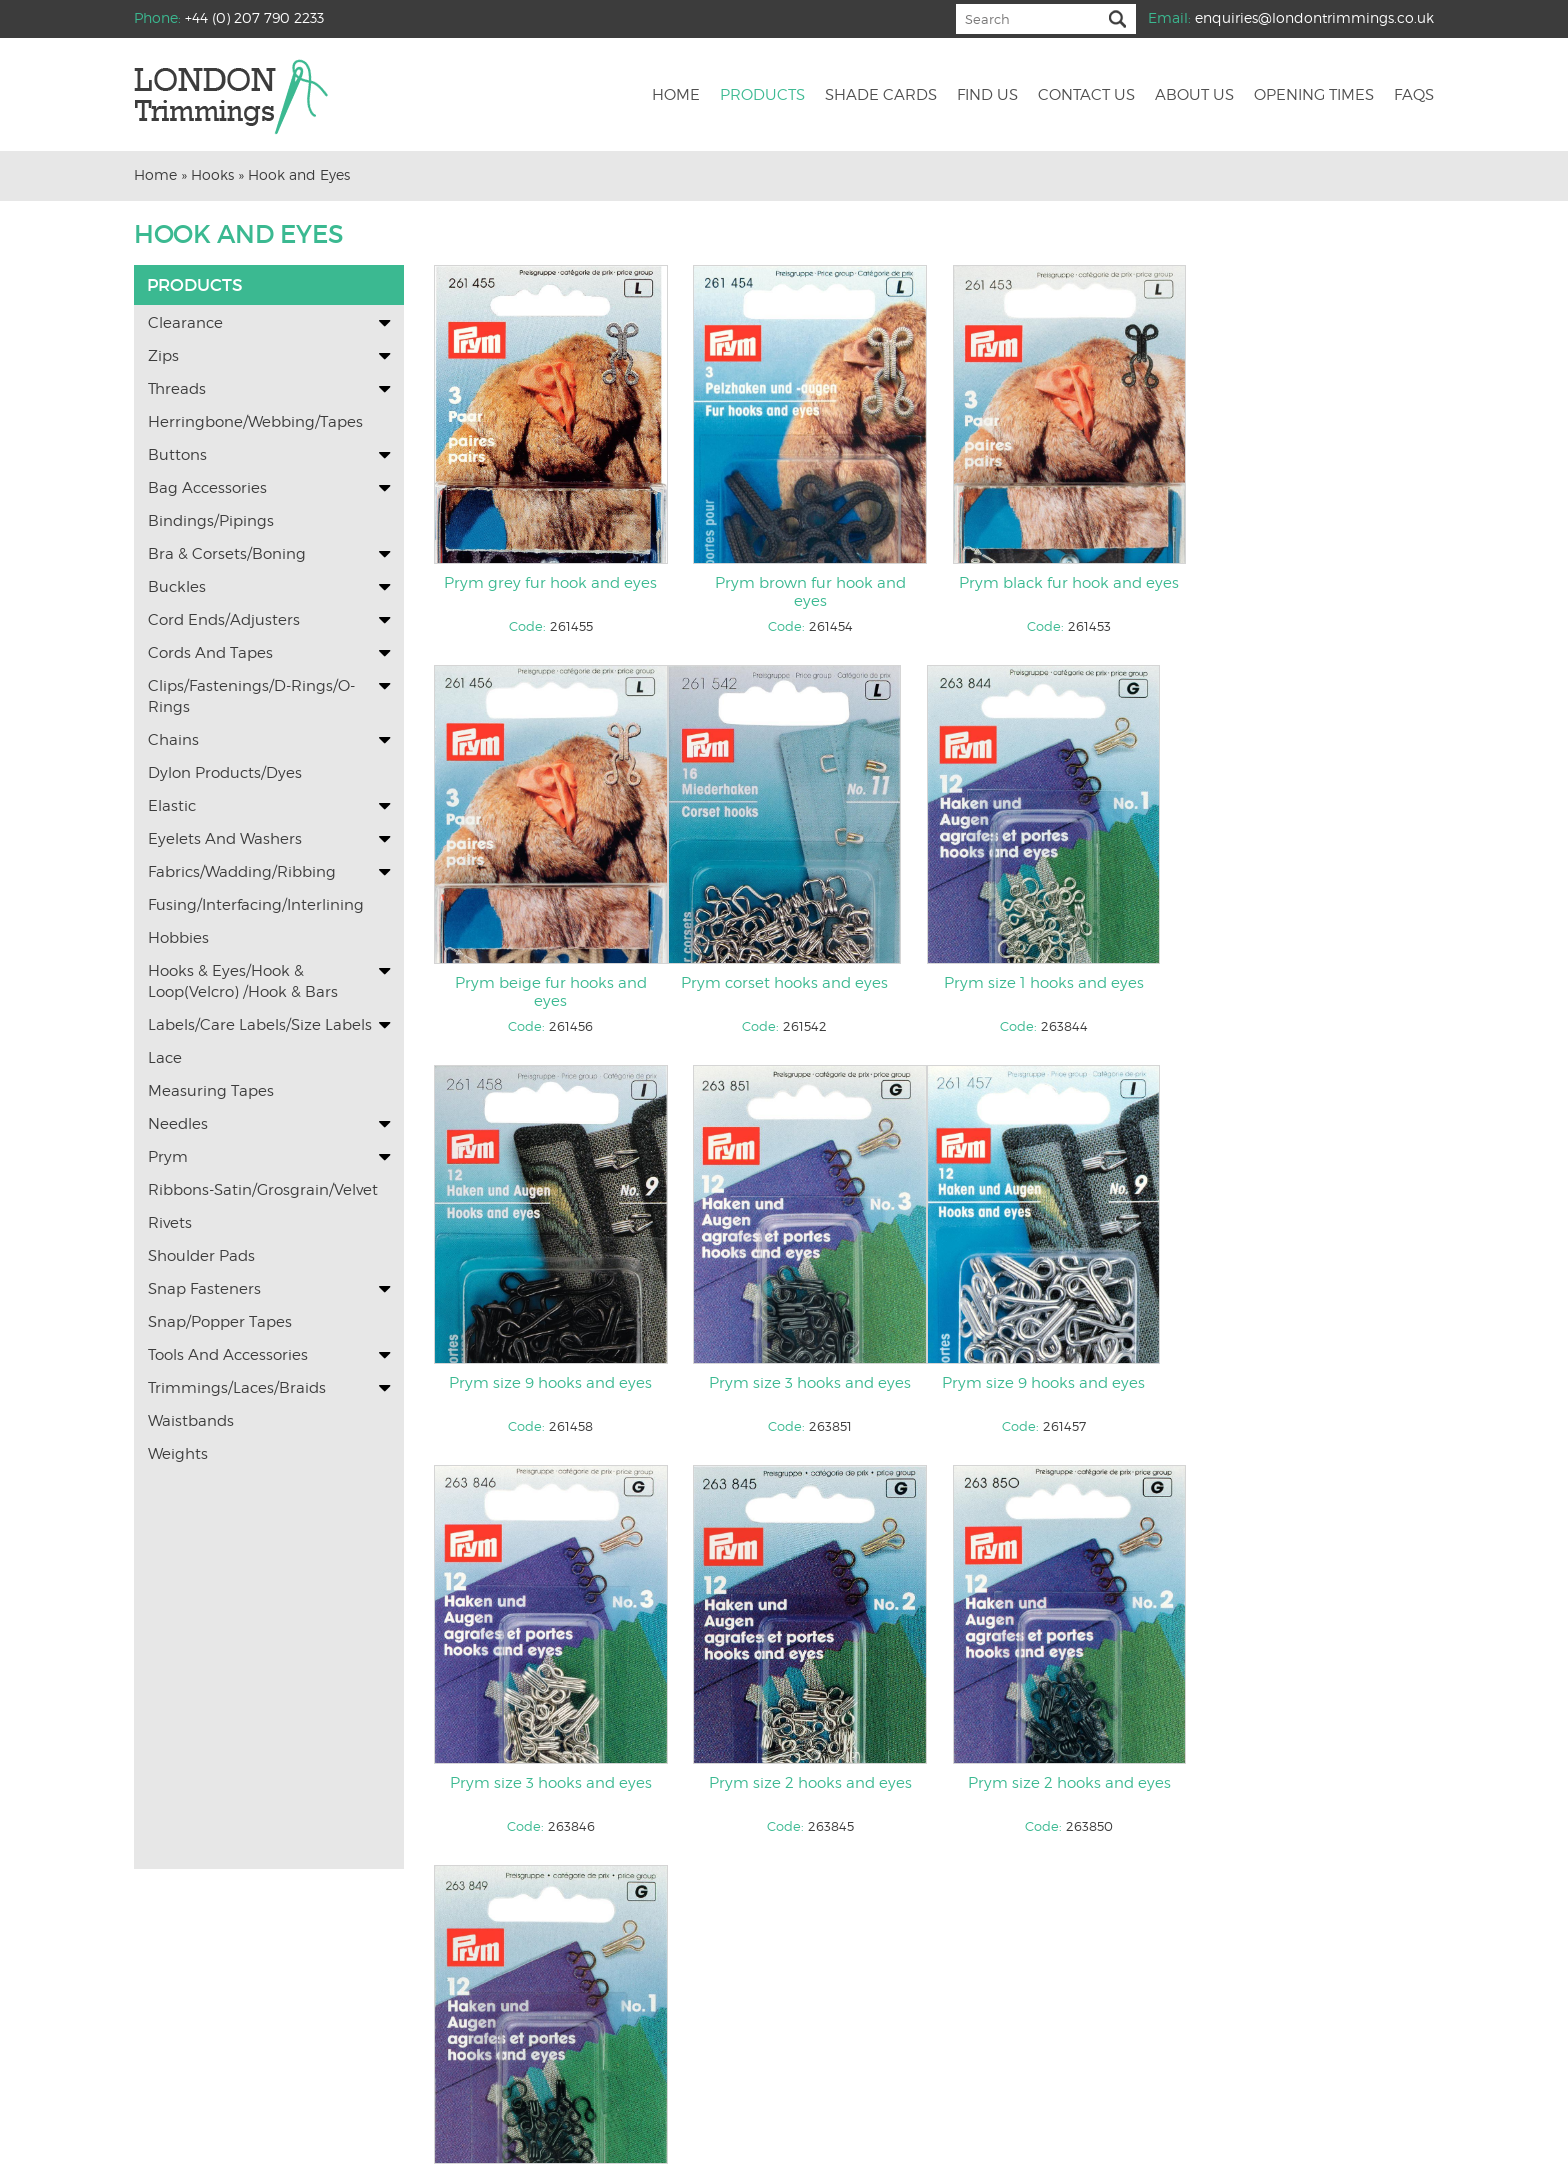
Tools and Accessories (228, 1355)
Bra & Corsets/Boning (227, 554)
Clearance (185, 323)
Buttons (177, 455)
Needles (178, 1124)
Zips (163, 356)
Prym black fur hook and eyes (1061, 584)
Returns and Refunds (1012, 2081)
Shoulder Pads (201, 1256)
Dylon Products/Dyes (225, 773)
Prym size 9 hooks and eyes (1061, 985)
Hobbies (178, 938)
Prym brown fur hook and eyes (805, 593)
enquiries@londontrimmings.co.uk (1314, 17)
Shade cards (881, 96)
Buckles (177, 587)
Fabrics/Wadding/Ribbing (242, 872)
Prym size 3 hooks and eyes (1317, 985)
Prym (168, 1157)
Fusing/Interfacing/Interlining (256, 905)
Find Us (643, 2081)
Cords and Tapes (210, 653)
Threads (177, 389)
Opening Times (1314, 96)
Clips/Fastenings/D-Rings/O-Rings (251, 696)
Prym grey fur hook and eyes (549, 584)
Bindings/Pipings (211, 521)
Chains (173, 740)
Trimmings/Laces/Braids (237, 1388)
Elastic (172, 806)
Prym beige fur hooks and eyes (1317, 593)
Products (762, 96)
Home (676, 96)
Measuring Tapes (211, 1091)
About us (1194, 96)
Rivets (170, 1223)
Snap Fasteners (204, 1289)
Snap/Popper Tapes (220, 1322)
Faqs (1414, 96)
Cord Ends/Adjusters (224, 620)
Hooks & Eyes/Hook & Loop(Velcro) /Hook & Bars (243, 981)
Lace (165, 1058)
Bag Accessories (207, 488)
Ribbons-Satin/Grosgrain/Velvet (263, 1190)
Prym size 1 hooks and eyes (805, 985)
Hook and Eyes (299, 174)
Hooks (212, 174)
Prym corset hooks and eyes (549, 985)
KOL (878, 2137)
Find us (987, 96)
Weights (178, 1454)
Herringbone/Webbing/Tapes (255, 422)
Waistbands (191, 1421)
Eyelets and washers (225, 839)
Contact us (1086, 96)
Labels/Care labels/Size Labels (260, 1025)
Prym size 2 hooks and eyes (1061, 1386)
